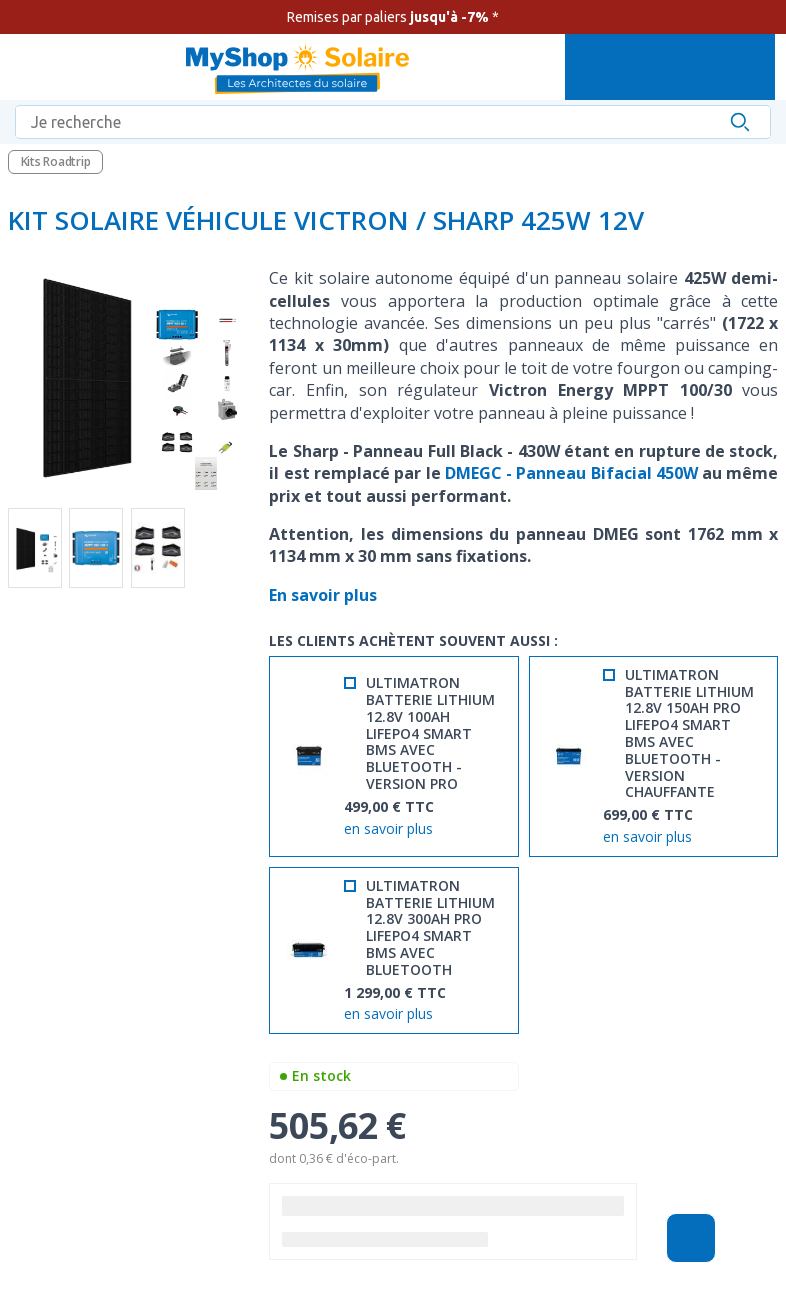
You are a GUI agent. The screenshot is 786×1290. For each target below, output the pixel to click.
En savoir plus (325, 595)
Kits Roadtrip (56, 161)
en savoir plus (388, 829)
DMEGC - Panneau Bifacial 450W (571, 473)
